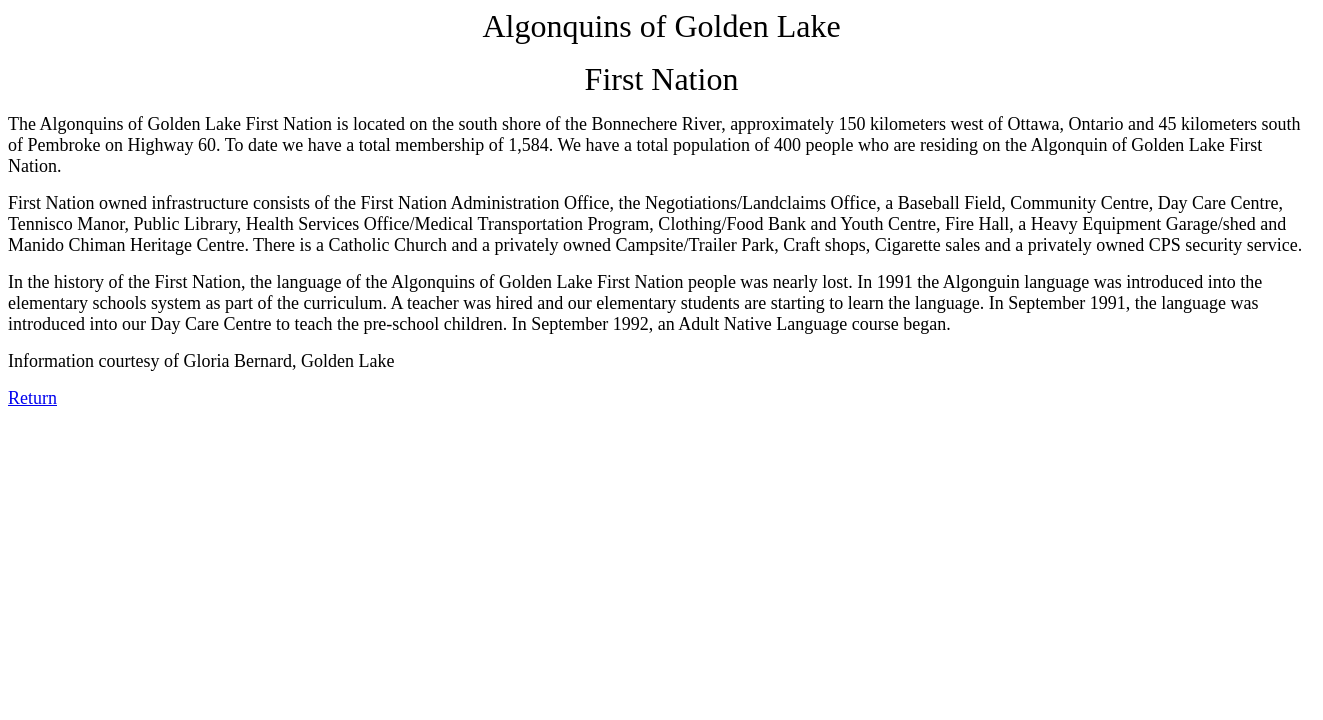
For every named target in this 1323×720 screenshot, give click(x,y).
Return (32, 398)
